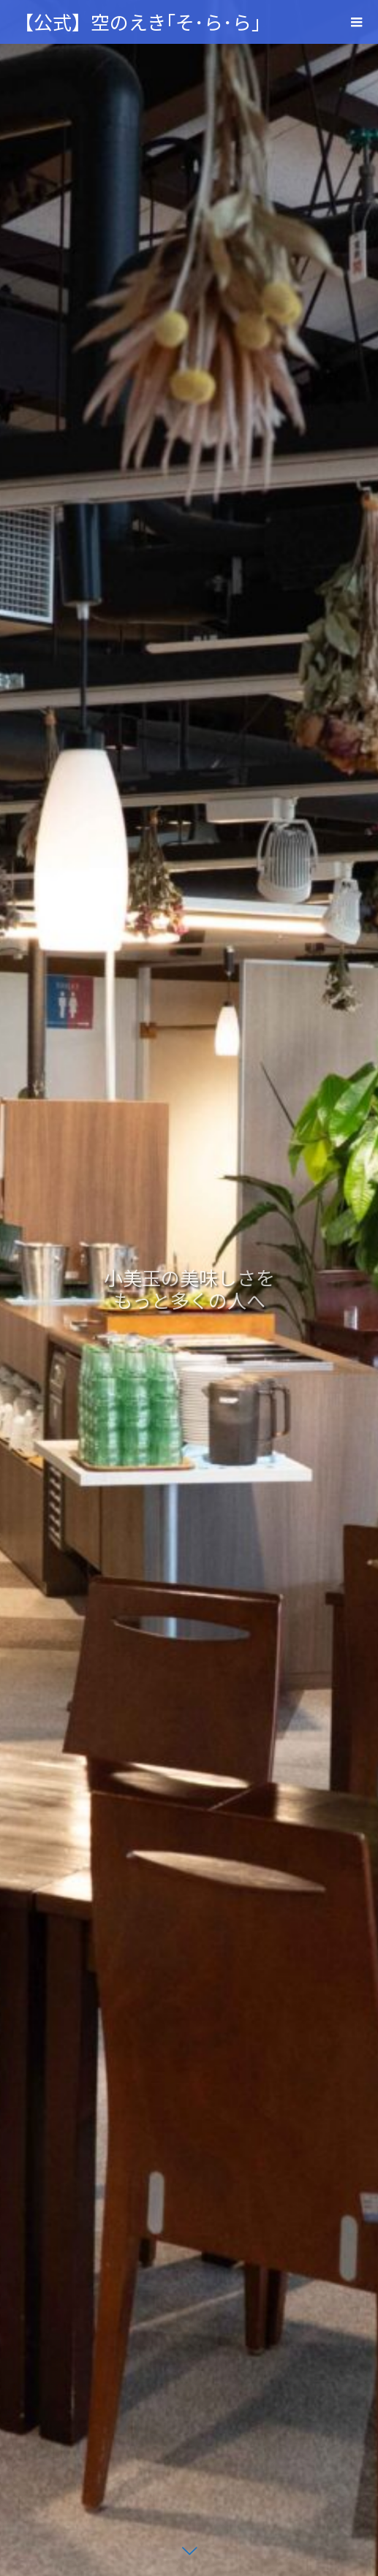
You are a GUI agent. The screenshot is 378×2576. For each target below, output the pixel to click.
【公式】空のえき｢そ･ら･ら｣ (138, 21)
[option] (189, 1288)
